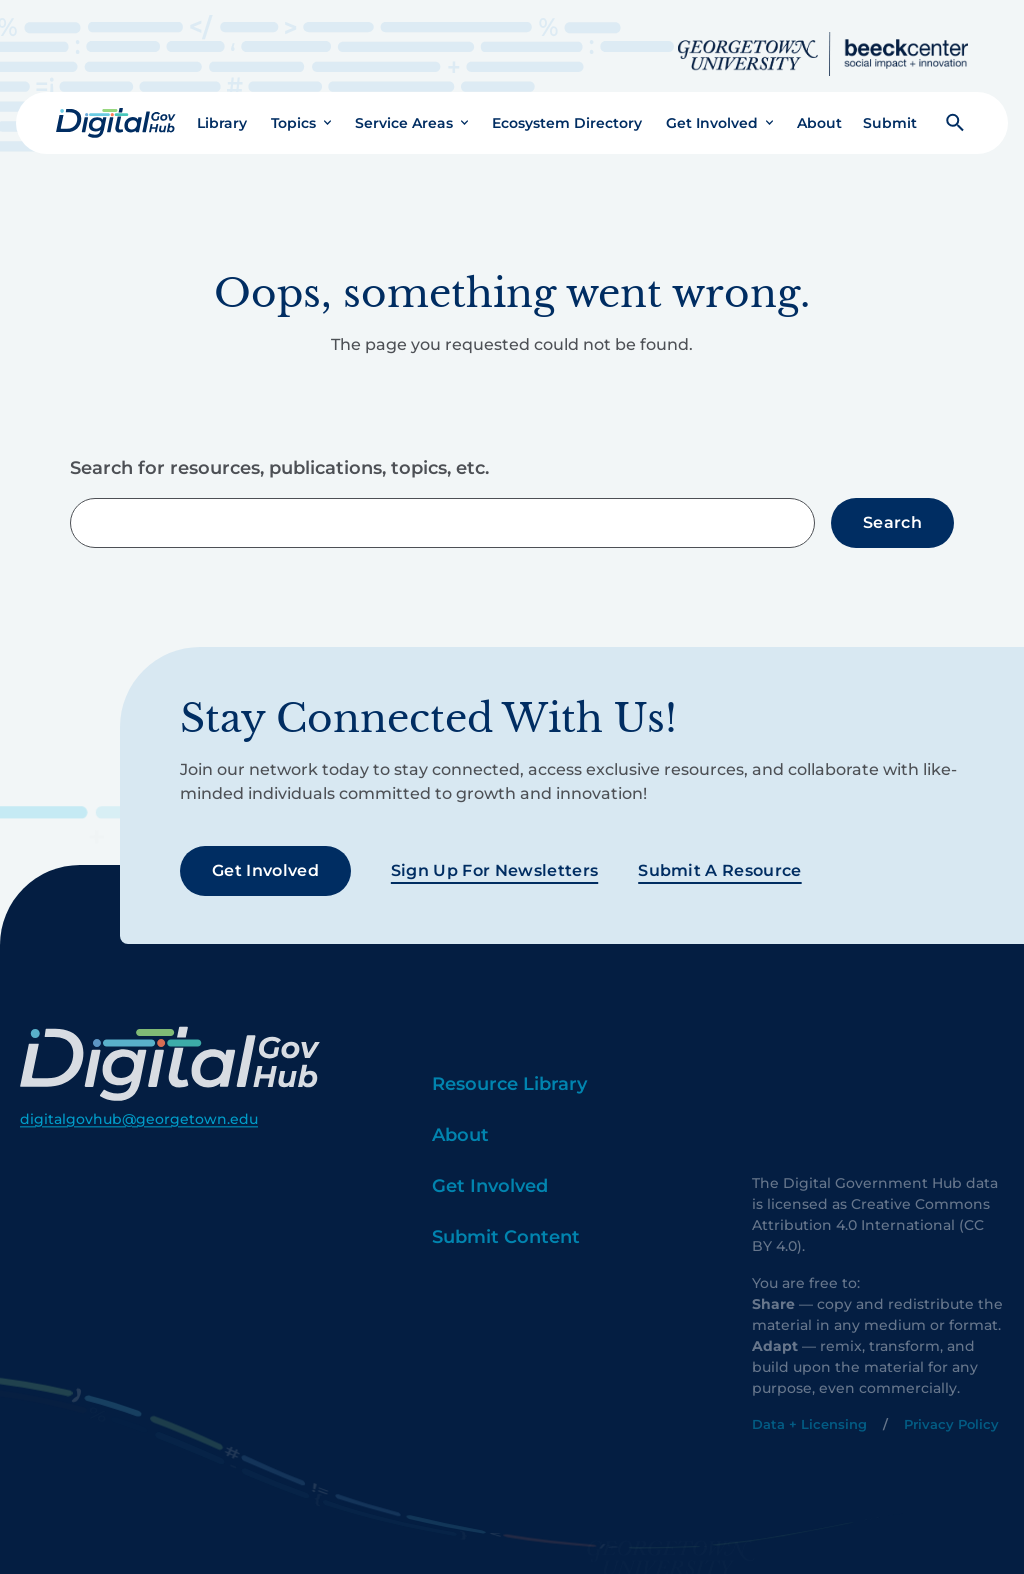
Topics (293, 107)
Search (892, 506)
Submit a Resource (719, 855)
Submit (890, 107)
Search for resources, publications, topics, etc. (279, 453)
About (819, 107)
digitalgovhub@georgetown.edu (139, 1148)
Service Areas (404, 107)
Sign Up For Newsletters (494, 855)
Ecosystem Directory (567, 107)
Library (222, 107)
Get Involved (712, 107)
